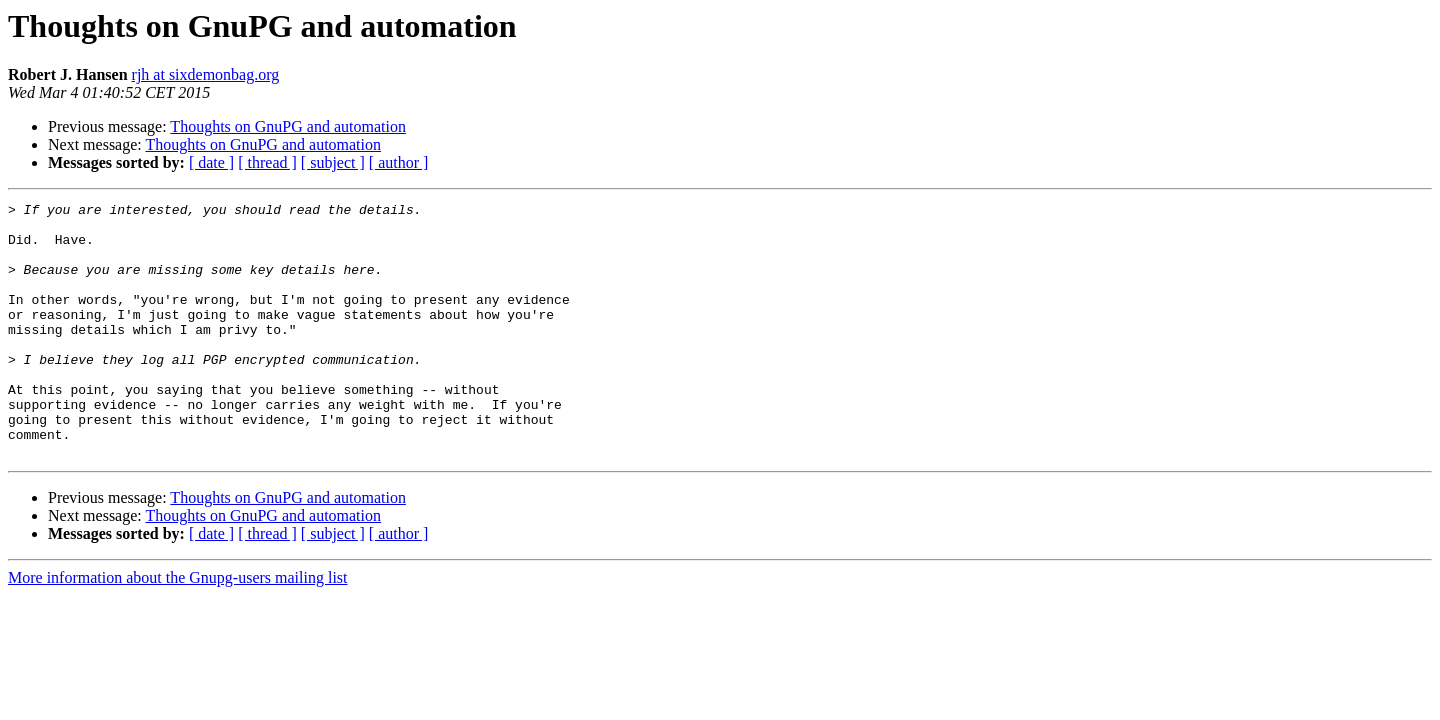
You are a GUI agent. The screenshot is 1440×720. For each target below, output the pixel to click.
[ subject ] (333, 162)
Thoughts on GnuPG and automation (288, 126)
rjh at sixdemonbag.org (206, 74)
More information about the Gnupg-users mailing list (178, 628)
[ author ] (399, 162)
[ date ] (211, 162)
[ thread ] (267, 162)
